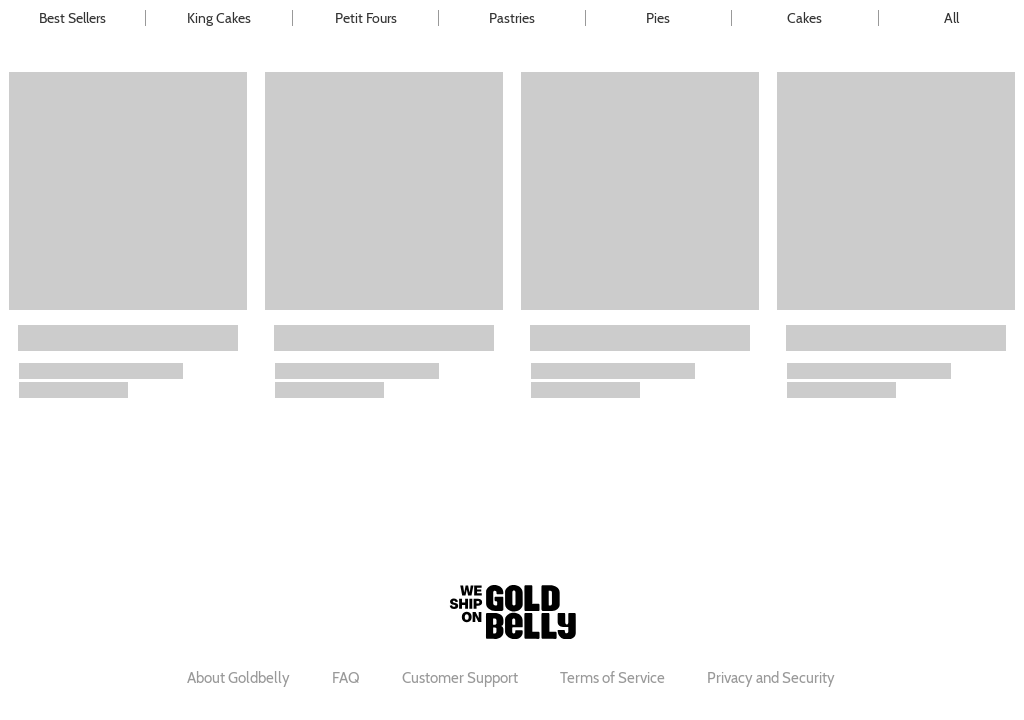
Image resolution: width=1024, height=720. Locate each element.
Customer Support (460, 678)
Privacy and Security (771, 678)
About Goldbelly (238, 678)
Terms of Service (612, 678)
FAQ (346, 678)
